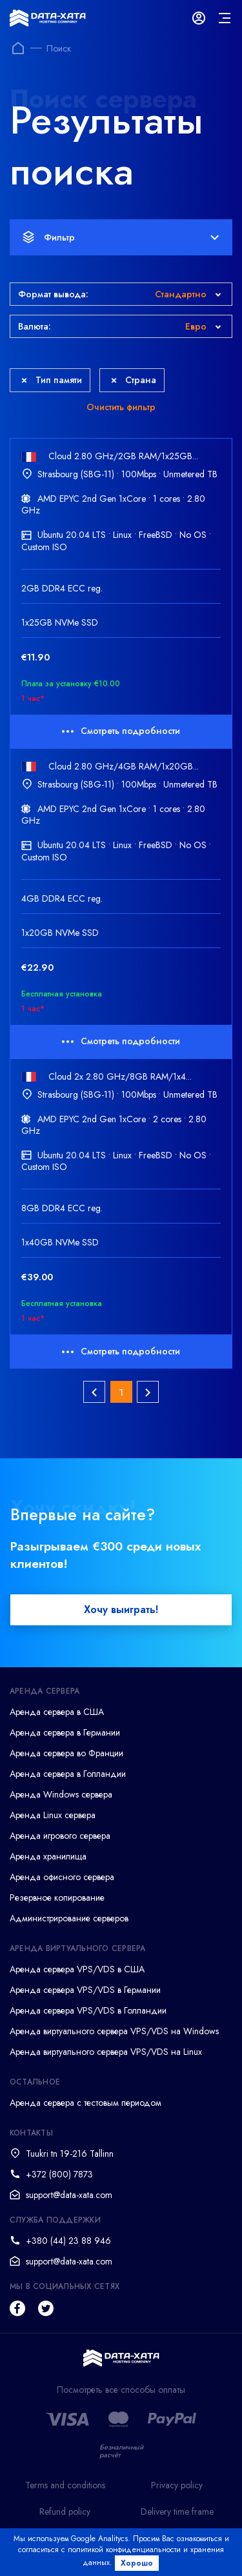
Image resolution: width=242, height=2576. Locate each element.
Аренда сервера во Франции (66, 1753)
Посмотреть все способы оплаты (121, 2389)
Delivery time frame (177, 2511)
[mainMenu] (224, 18)
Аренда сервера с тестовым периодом (85, 2102)
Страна (133, 379)
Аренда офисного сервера (62, 1876)
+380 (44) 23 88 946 (68, 2240)
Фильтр (120, 237)
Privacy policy (177, 2485)
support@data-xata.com (69, 2194)
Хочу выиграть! (121, 1609)
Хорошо (137, 2563)
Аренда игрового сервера (60, 1835)
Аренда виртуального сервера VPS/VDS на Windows (114, 2031)
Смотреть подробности (121, 730)
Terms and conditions (65, 2485)
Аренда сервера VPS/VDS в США (77, 1969)
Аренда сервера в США (57, 1711)
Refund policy (64, 2511)
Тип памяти (51, 379)
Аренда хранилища (48, 1856)
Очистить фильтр (121, 407)
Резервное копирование (57, 1897)
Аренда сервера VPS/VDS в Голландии (88, 2010)
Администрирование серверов (69, 1918)
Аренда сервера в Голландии (68, 1773)
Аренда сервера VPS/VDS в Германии (85, 1989)
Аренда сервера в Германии (65, 1732)
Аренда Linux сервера (53, 1814)
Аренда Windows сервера (61, 1794)
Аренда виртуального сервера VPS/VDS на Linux (106, 2051)
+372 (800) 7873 (59, 2174)
